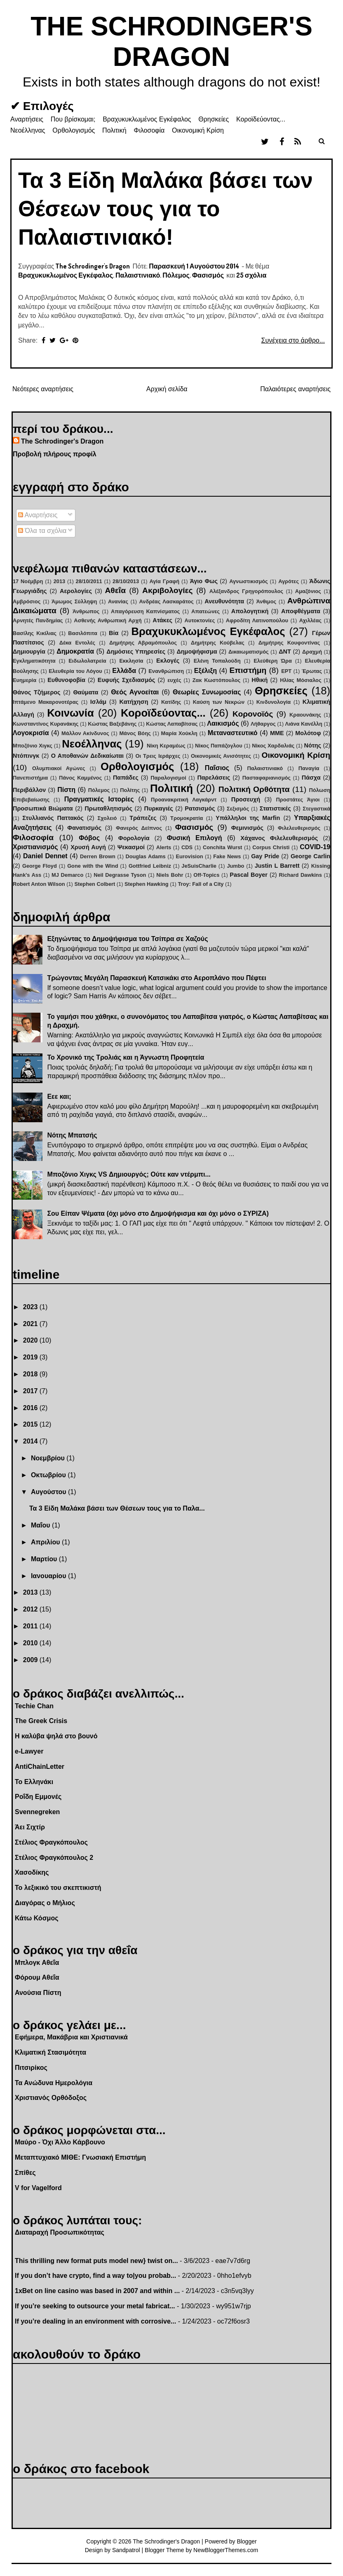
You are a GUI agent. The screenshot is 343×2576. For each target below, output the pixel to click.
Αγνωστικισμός (248, 581)
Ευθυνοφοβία (66, 680)
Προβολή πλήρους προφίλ (54, 454)
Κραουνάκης (305, 715)
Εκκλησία (131, 661)
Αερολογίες (76, 591)
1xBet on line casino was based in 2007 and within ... (97, 2290)
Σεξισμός (238, 809)
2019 (31, 1357)
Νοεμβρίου (48, 1458)
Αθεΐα (115, 590)
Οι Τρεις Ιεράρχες (158, 756)
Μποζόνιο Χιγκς (32, 746)
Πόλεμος (176, 275)
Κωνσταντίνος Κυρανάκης (45, 724)
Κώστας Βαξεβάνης (112, 724)
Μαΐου (41, 1525)
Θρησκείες (213, 119)
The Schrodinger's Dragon (62, 441)
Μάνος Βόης (134, 733)
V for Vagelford (38, 2187)
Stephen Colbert (94, 884)
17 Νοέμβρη (28, 581)
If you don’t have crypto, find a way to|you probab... (95, 2275)
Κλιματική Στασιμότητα (50, 2052)
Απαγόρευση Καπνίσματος (145, 611)
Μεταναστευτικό (233, 732)
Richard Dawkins (300, 875)
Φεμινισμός (247, 827)
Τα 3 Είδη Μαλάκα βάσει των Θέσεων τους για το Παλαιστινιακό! (165, 208)
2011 (31, 1626)
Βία (113, 633)
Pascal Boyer (249, 874)
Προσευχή (245, 799)
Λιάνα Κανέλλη (303, 724)
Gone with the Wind (92, 866)
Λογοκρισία (31, 732)
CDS (187, 847)
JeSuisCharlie (198, 866)
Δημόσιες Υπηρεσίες (135, 651)
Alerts (163, 847)
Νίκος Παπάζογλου (218, 746)
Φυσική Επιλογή (194, 837)
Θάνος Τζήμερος (37, 692)
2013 (59, 581)
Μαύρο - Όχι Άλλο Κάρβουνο (60, 2142)
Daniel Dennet (45, 855)
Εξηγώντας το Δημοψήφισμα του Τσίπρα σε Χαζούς (127, 938)
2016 (31, 1407)
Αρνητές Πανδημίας (38, 620)
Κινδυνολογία (273, 702)
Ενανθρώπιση (166, 671)
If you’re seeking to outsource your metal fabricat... (95, 2306)
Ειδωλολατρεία (87, 661)
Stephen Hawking (147, 884)
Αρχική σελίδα (167, 388)
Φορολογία (134, 838)
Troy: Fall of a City (200, 884)
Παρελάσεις (213, 777)
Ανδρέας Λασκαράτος (166, 601)
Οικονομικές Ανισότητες (221, 756)
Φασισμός (208, 275)
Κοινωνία (70, 713)
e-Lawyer (29, 1751)
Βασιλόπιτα (82, 633)
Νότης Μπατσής (72, 1135)
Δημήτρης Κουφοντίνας (289, 643)
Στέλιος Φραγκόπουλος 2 (54, 1857)
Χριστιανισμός (35, 846)
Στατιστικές (275, 808)
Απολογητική (249, 611)
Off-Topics (206, 875)
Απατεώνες (205, 611)
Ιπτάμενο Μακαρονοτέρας (45, 702)
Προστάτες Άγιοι (298, 799)
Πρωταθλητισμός (108, 808)
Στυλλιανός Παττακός (53, 818)
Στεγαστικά (316, 809)
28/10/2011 (89, 581)
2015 (31, 1424)
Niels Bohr (169, 875)
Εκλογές (167, 660)
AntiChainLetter (39, 1766)
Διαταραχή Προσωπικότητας (59, 2232)
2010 (31, 1642)
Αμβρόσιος (26, 601)
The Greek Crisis (41, 1720)
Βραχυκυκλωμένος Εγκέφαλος (147, 119)
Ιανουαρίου (49, 1575)
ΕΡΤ (286, 671)
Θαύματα (85, 692)
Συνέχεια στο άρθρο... (293, 340)
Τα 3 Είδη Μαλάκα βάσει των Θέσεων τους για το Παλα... (117, 1508)
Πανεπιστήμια (30, 778)
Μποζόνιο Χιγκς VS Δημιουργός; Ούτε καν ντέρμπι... (128, 1174)
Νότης (312, 745)
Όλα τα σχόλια (42, 530)
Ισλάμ (98, 701)
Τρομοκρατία (186, 818)
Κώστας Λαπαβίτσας (171, 724)
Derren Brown (97, 856)
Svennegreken (37, 1811)
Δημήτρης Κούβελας (217, 643)
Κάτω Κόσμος (36, 1918)
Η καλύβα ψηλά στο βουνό (56, 1736)
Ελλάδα (124, 670)
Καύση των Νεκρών (218, 702)
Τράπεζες (142, 818)
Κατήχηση (134, 701)
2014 (31, 1441)
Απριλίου (46, 1542)
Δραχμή (312, 652)
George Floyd (39, 866)
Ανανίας (118, 601)
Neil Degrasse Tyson (120, 875)
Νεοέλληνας (27, 130)
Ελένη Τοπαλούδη (217, 661)
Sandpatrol (126, 2550)
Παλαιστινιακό (137, 275)
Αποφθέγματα (300, 611)
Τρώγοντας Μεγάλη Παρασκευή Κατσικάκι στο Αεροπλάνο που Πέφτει (156, 977)
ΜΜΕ (277, 733)
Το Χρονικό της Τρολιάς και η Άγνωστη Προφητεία (125, 1057)
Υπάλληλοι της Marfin (248, 818)
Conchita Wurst (222, 847)
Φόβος (89, 837)
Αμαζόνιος (308, 591)
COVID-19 (315, 846)
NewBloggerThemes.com (225, 2550)
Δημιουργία (29, 651)
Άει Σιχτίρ (30, 1827)
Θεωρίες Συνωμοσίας (207, 692)
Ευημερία (24, 680)
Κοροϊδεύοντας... (260, 119)
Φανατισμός (84, 827)
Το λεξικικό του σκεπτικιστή (58, 1887)
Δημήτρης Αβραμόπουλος (143, 643)
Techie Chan (34, 1706)
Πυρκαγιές (158, 808)
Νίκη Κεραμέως (166, 746)
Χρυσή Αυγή (88, 847)
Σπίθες (25, 2172)
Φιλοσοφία (149, 130)
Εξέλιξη (205, 670)
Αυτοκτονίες (200, 620)
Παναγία (309, 768)
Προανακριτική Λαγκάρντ (183, 799)
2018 (31, 1374)
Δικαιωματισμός (248, 652)
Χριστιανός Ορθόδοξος (51, 2097)
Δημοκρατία (75, 651)
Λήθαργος (263, 724)
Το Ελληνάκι (34, 1781)
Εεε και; (59, 1096)
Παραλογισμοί (168, 778)
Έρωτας (312, 671)
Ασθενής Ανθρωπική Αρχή (107, 620)
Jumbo (235, 866)
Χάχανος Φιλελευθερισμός (279, 838)
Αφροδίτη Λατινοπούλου (257, 620)
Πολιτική (114, 130)
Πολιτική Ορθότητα (254, 789)
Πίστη (66, 789)
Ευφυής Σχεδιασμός (126, 680)
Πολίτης (130, 790)
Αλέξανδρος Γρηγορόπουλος (246, 591)
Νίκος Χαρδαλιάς (273, 746)
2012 (31, 1609)
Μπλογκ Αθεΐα (37, 1962)
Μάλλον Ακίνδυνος (85, 733)
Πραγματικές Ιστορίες (99, 799)
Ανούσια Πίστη (38, 1992)
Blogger (246, 2541)
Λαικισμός (223, 723)
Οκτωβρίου (49, 1474)
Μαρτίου (45, 1558)
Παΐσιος (217, 767)
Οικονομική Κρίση (198, 130)
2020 (31, 1340)
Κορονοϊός (253, 714)
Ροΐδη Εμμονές (38, 1796)
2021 (31, 1323)
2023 (31, 1306)
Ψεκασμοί (131, 847)
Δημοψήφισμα (196, 651)
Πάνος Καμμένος (80, 778)
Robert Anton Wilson (39, 884)
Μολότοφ (308, 733)
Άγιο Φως (203, 581)
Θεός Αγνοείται (135, 692)
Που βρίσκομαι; (73, 119)
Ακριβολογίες (167, 590)
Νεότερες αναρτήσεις (42, 388)
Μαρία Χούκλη (179, 733)
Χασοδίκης (32, 1872)
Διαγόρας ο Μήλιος (45, 1902)
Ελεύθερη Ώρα (272, 661)
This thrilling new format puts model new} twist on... (96, 2260)
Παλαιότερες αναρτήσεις (295, 388)
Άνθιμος (266, 601)
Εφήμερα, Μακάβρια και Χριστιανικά (71, 2037)
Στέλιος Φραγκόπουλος (51, 1842)
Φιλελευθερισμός (299, 828)
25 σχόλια (251, 275)
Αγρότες (288, 581)
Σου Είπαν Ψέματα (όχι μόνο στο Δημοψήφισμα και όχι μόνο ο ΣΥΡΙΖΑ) (158, 1213)
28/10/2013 (126, 581)
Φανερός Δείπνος (139, 828)
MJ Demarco (67, 875)
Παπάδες (126, 777)
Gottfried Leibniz (150, 866)
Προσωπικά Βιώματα (43, 808)
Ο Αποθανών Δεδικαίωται (87, 755)
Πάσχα (311, 777)
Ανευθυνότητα (224, 601)
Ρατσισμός (200, 808)
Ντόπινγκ (26, 755)
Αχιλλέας (310, 620)
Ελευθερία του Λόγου (75, 671)
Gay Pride (265, 856)
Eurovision (189, 856)
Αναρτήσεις (26, 119)
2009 (31, 1659)
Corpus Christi (270, 847)
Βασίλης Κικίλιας (34, 633)
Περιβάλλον (29, 790)
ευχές (174, 680)
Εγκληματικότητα (34, 661)
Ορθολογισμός (73, 130)
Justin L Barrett (277, 865)
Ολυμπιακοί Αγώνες (58, 768)
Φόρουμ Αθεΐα (37, 1977)
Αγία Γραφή (164, 581)
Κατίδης (171, 702)
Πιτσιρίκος (31, 2067)
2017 (31, 1390)
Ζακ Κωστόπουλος (216, 680)
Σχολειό (107, 818)
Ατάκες (162, 620)
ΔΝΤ (285, 651)
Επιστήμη (247, 670)
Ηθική (259, 680)
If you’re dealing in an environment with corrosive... (95, 2321)
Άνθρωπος (86, 611)
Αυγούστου (49, 1491)
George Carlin (310, 856)
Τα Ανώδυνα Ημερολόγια (53, 2082)
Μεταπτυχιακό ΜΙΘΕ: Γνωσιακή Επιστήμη (80, 2157)
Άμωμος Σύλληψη (74, 601)
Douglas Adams (145, 856)
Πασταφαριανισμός (266, 778)
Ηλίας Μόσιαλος (300, 680)
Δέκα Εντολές (77, 643)
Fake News (227, 856)
